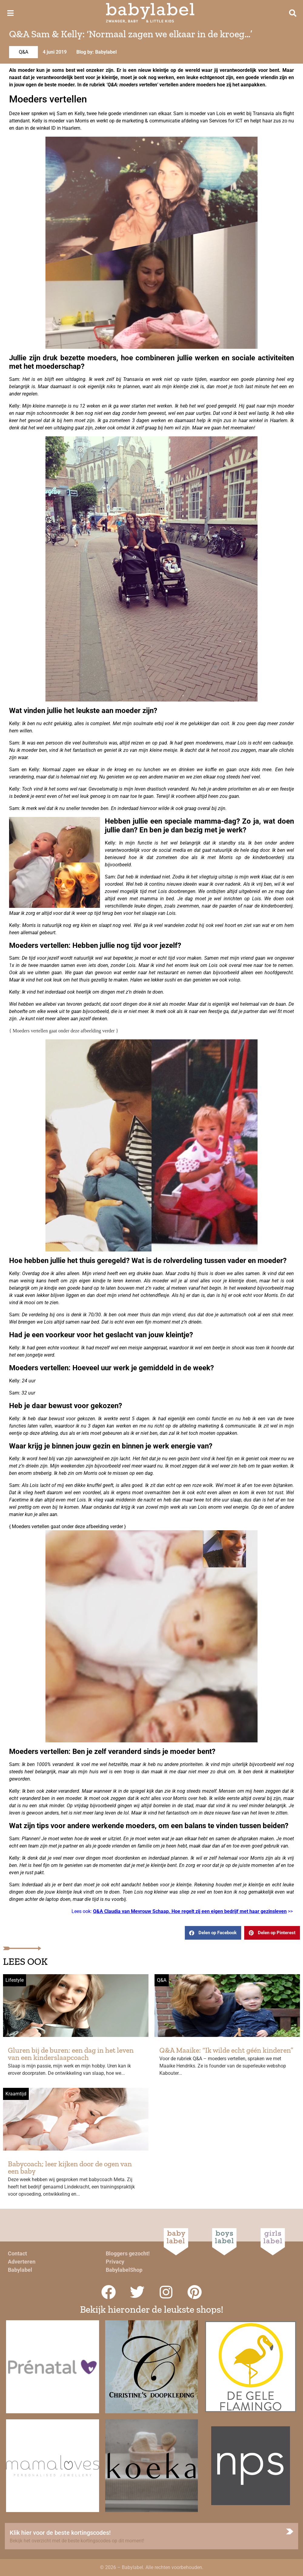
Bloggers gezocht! (128, 2253)
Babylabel (20, 2270)
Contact (17, 2253)
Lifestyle (14, 1980)
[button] (213, 1933)
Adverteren (21, 2261)
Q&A (23, 52)
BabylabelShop (124, 2270)
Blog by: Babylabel (96, 52)
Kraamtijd (15, 2094)
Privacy (115, 2261)
